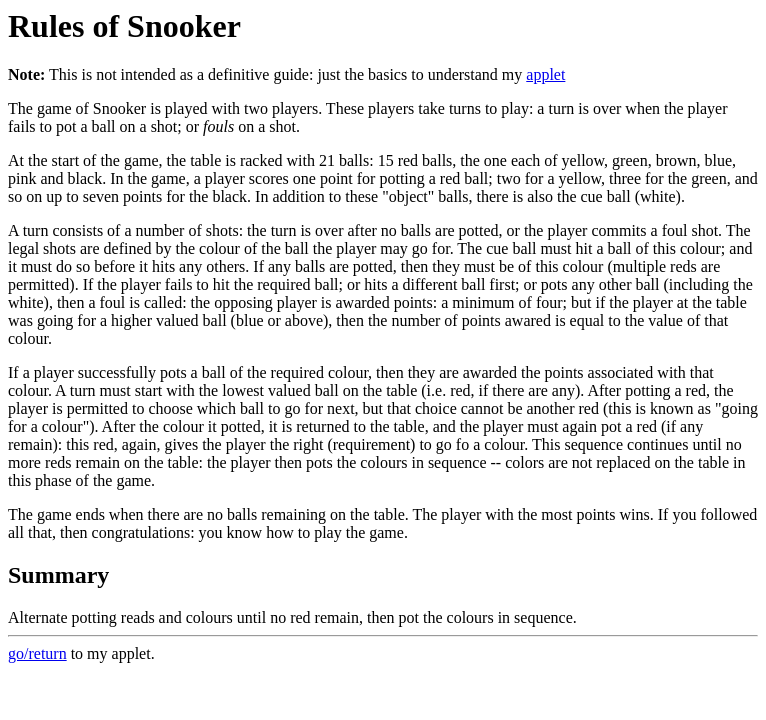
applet (545, 74)
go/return (37, 653)
